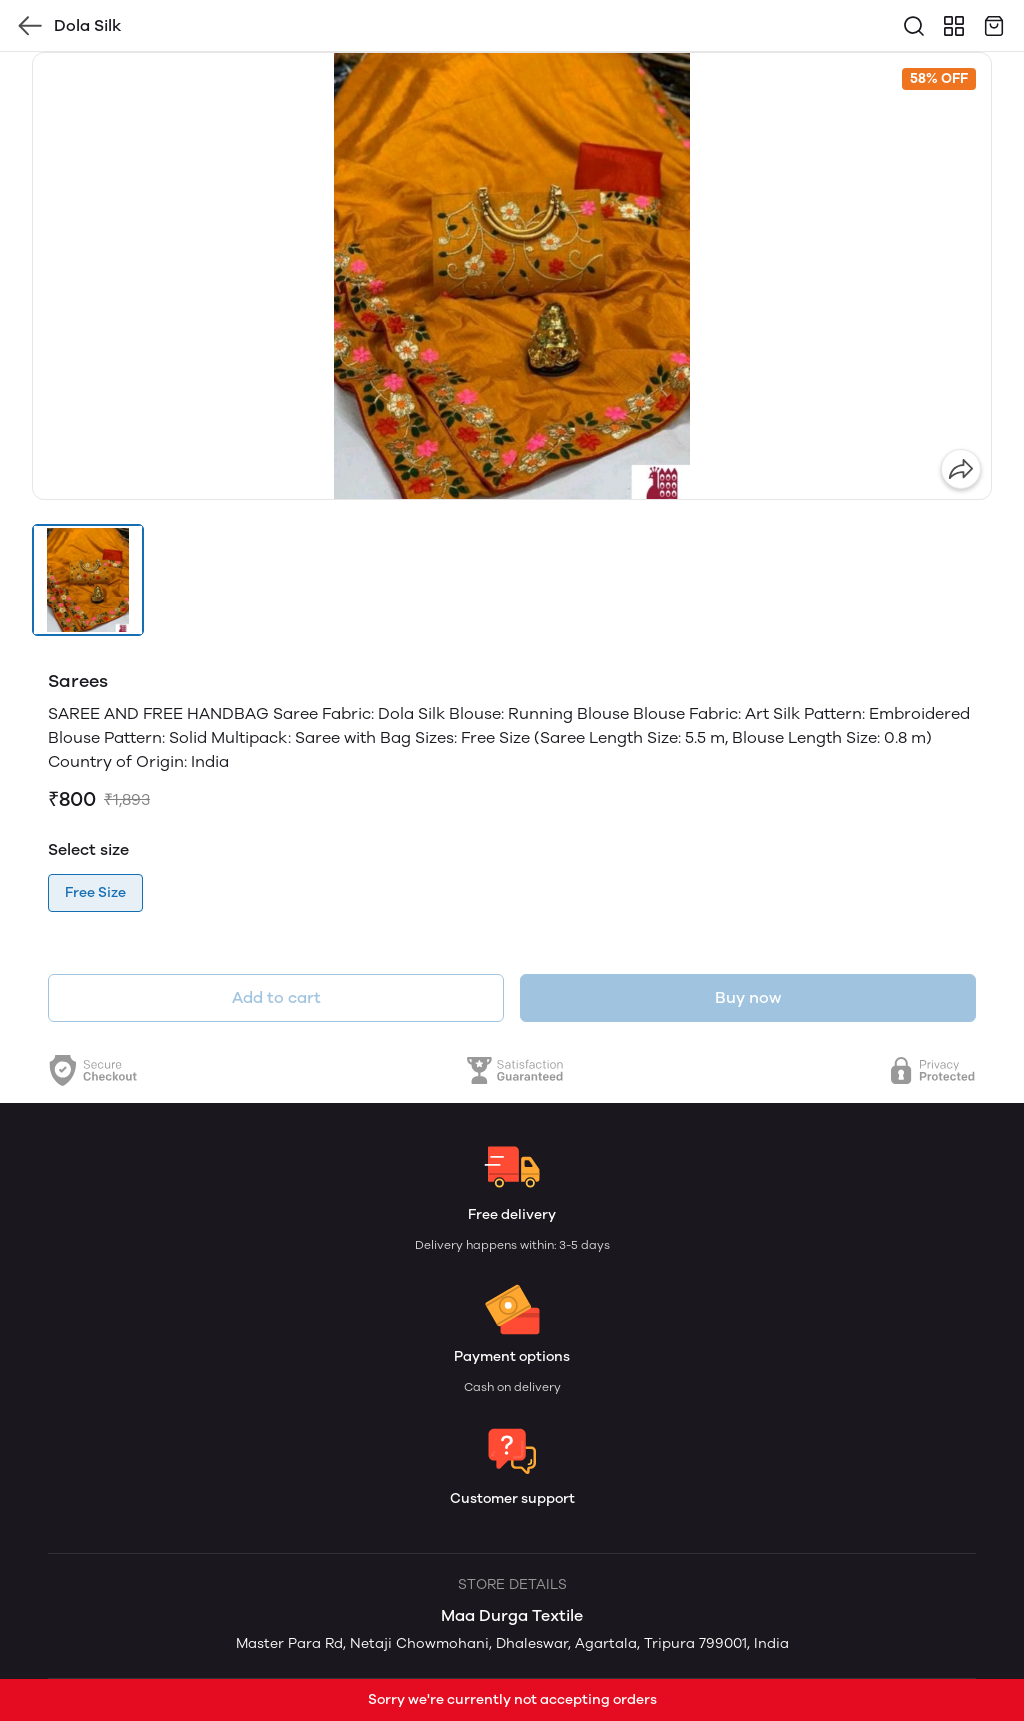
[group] (512, 276)
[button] (88, 580)
